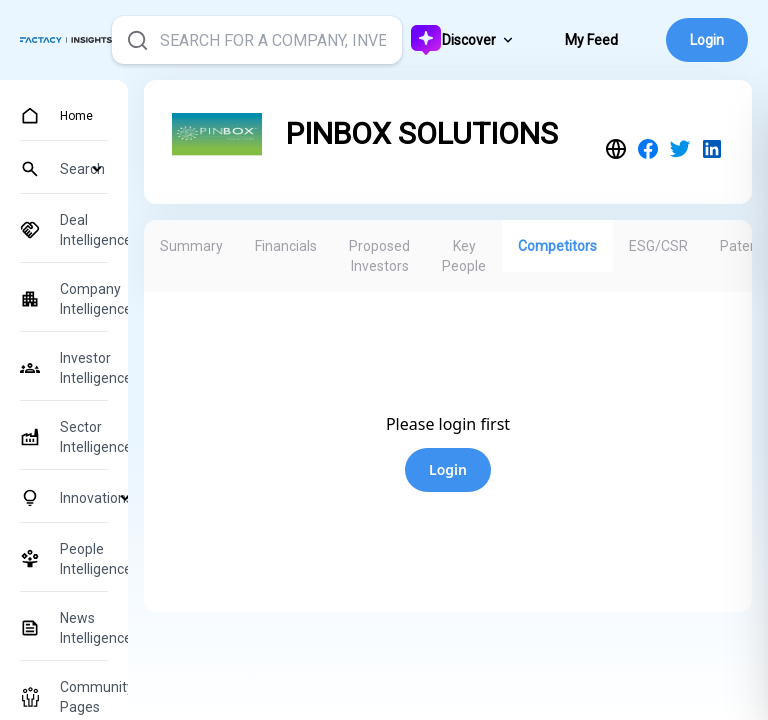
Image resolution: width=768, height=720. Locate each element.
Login (707, 40)
